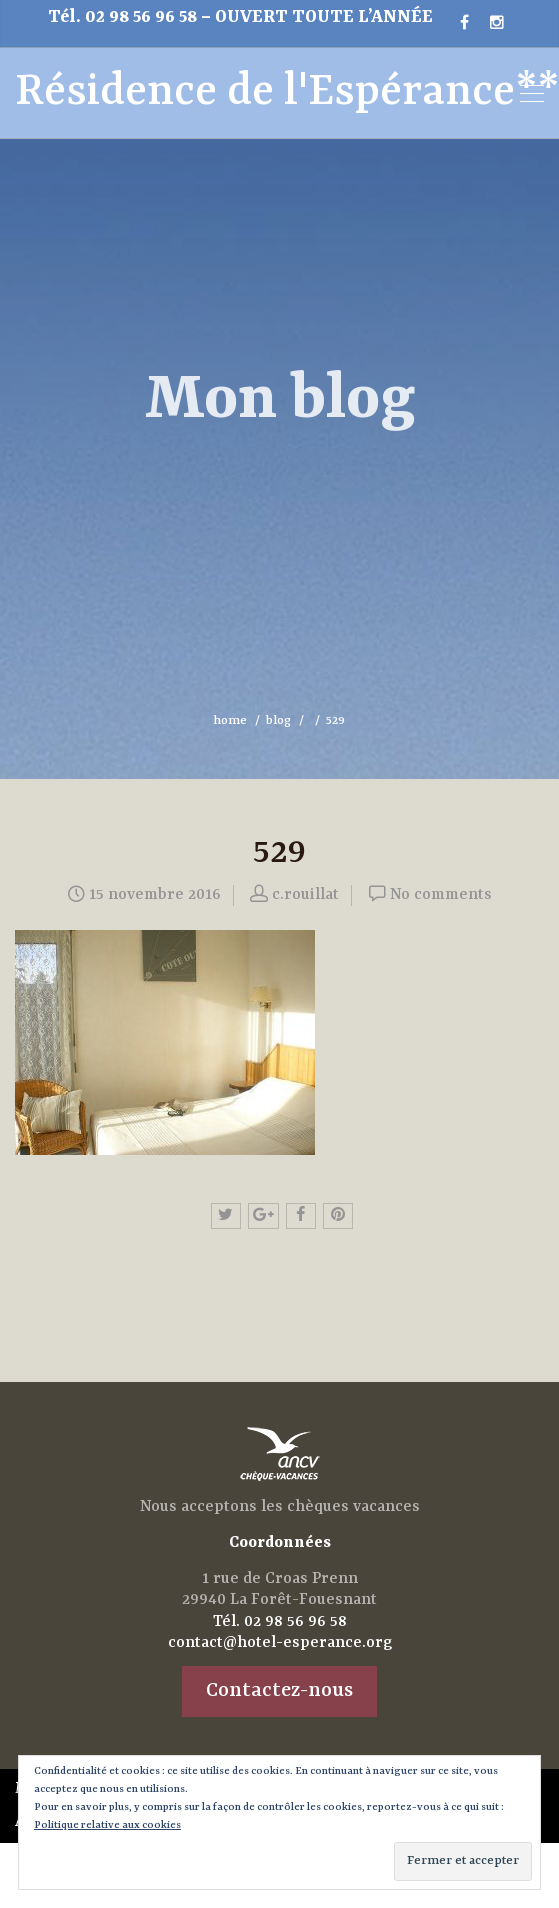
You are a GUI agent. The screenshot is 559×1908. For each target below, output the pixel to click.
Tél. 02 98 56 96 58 (124, 17)
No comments (441, 895)
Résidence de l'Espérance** (237, 93)
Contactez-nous (279, 1690)
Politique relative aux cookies (107, 1825)
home (230, 721)
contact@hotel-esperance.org (280, 1643)
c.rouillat (305, 895)
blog (278, 721)
